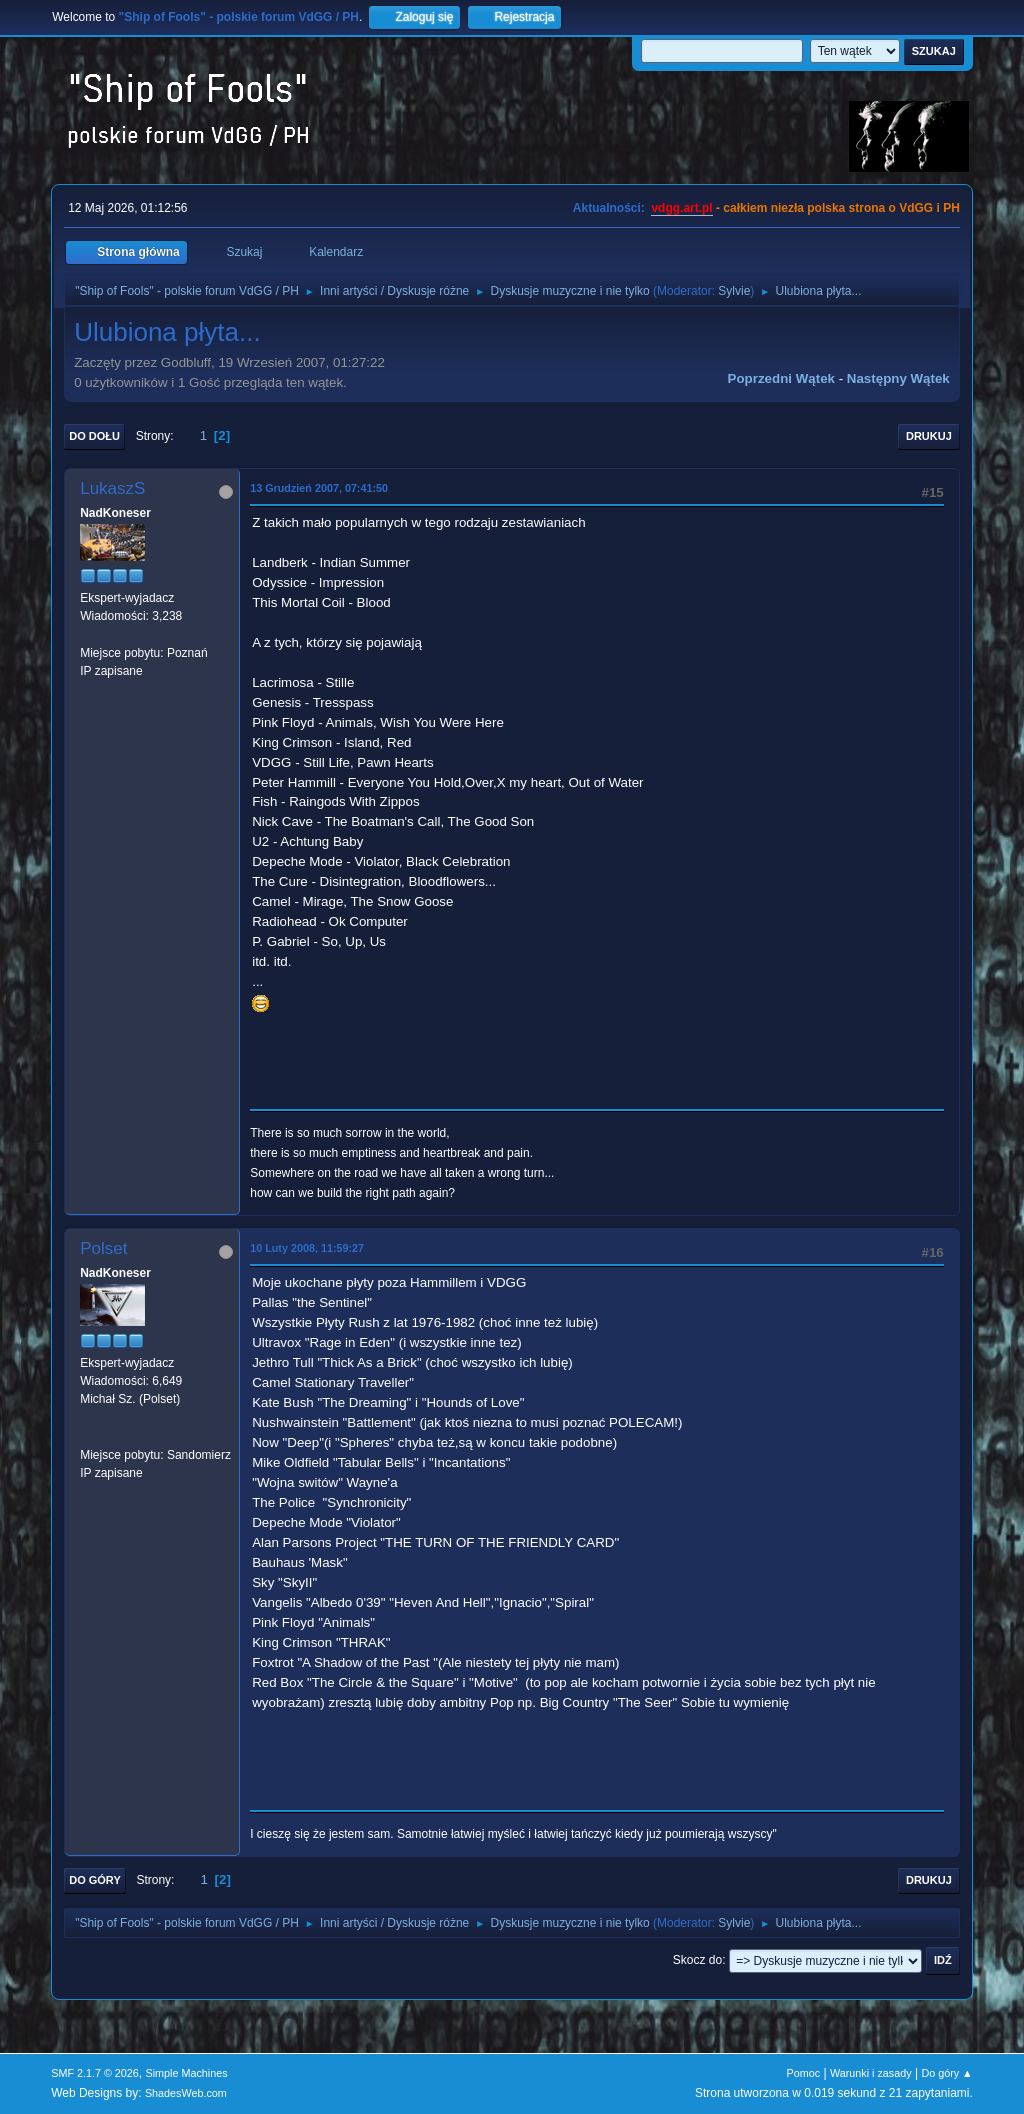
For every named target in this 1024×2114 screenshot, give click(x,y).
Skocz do (697, 1960)
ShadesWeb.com (186, 2093)
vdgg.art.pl (681, 208)
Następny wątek (898, 378)
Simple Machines (187, 2073)
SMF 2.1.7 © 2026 (95, 2073)
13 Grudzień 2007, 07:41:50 (319, 488)
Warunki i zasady (871, 2073)
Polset (103, 1248)
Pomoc (804, 2073)
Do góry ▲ (946, 2073)
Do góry (95, 1880)
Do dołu (94, 436)
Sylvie (734, 291)
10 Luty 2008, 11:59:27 (307, 1248)
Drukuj (929, 436)
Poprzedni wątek (781, 378)
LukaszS (112, 488)
